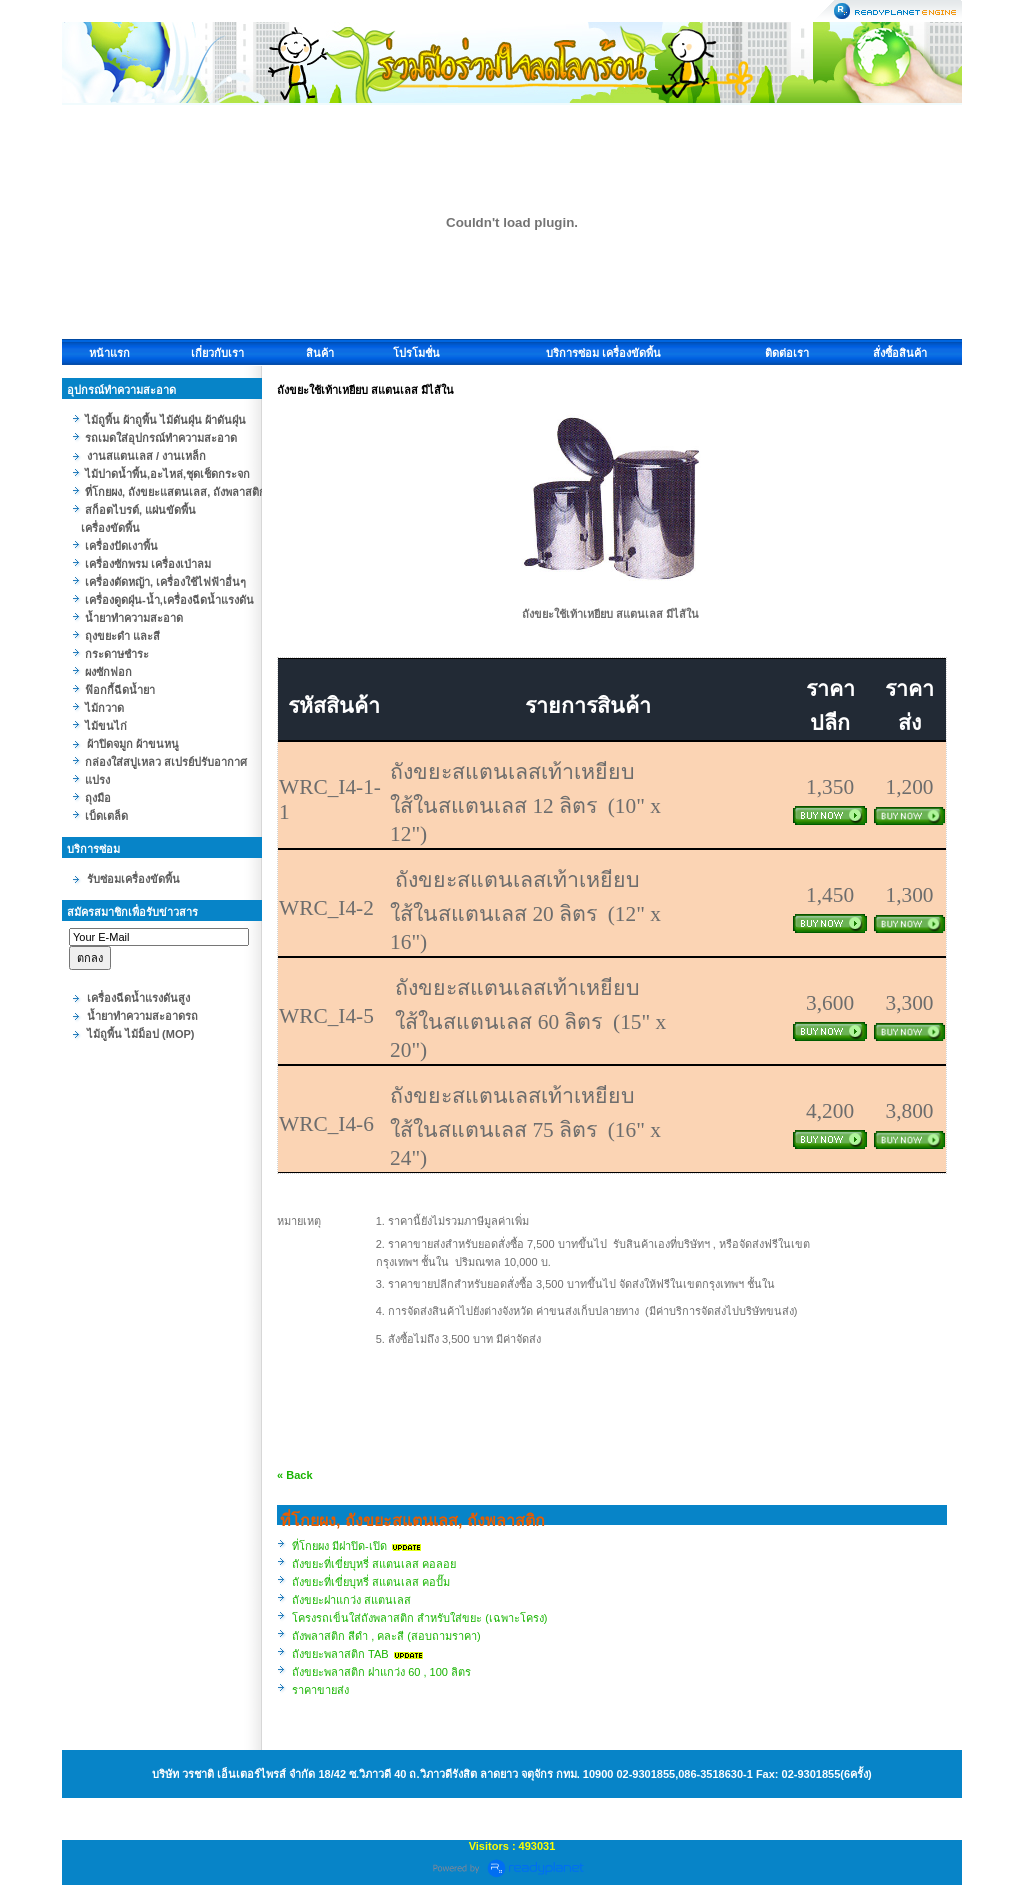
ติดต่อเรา (787, 353)
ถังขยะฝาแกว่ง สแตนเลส (351, 1600)
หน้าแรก (109, 353)
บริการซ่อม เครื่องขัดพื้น (603, 353)
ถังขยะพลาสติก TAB (340, 1654)
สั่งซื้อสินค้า (900, 353)
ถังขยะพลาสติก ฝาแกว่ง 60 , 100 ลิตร (381, 1672)
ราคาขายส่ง (320, 1690)
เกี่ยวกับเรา (217, 353)
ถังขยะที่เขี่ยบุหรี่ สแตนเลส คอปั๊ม (371, 1582)
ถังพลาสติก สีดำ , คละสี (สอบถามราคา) (386, 1636)
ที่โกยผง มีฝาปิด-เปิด (339, 1546)
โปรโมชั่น (416, 353)
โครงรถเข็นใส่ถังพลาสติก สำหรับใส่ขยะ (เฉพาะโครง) (419, 1618)
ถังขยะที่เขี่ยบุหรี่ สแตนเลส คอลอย (374, 1564)
